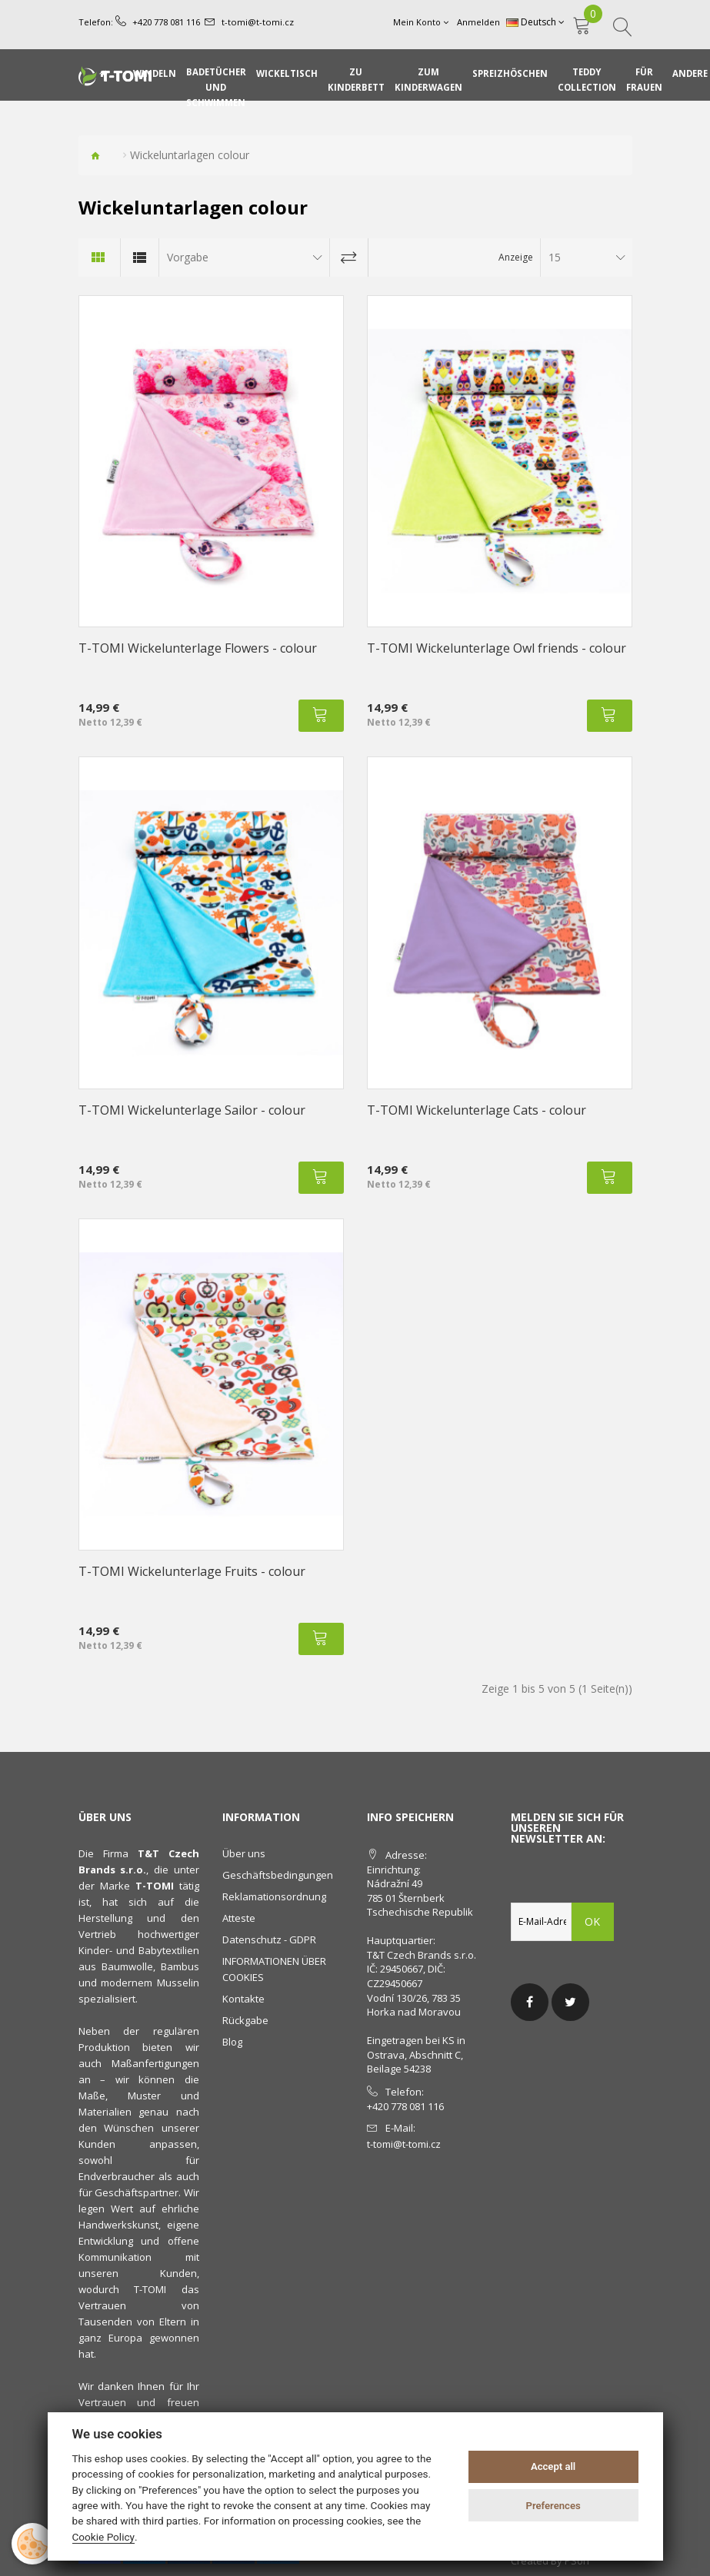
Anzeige (515, 257)
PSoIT (578, 2561)
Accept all (553, 2466)
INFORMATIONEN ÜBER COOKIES (274, 1969)
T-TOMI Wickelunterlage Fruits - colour (191, 1571)
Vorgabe (187, 257)
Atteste (238, 1918)
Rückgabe (245, 2020)
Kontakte (243, 1999)
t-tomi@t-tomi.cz (257, 22)
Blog (232, 2042)
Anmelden (479, 22)
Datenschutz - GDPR (269, 1939)
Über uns (243, 1853)
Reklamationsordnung (274, 1896)
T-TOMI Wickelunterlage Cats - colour (476, 1110)
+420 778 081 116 (166, 22)
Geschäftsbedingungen (277, 1875)
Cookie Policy (103, 2537)
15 (554, 257)
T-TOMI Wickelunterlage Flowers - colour (197, 648)
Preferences (552, 2505)
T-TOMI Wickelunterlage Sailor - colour (191, 1110)
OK (593, 1921)
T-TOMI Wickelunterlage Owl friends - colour (496, 648)
